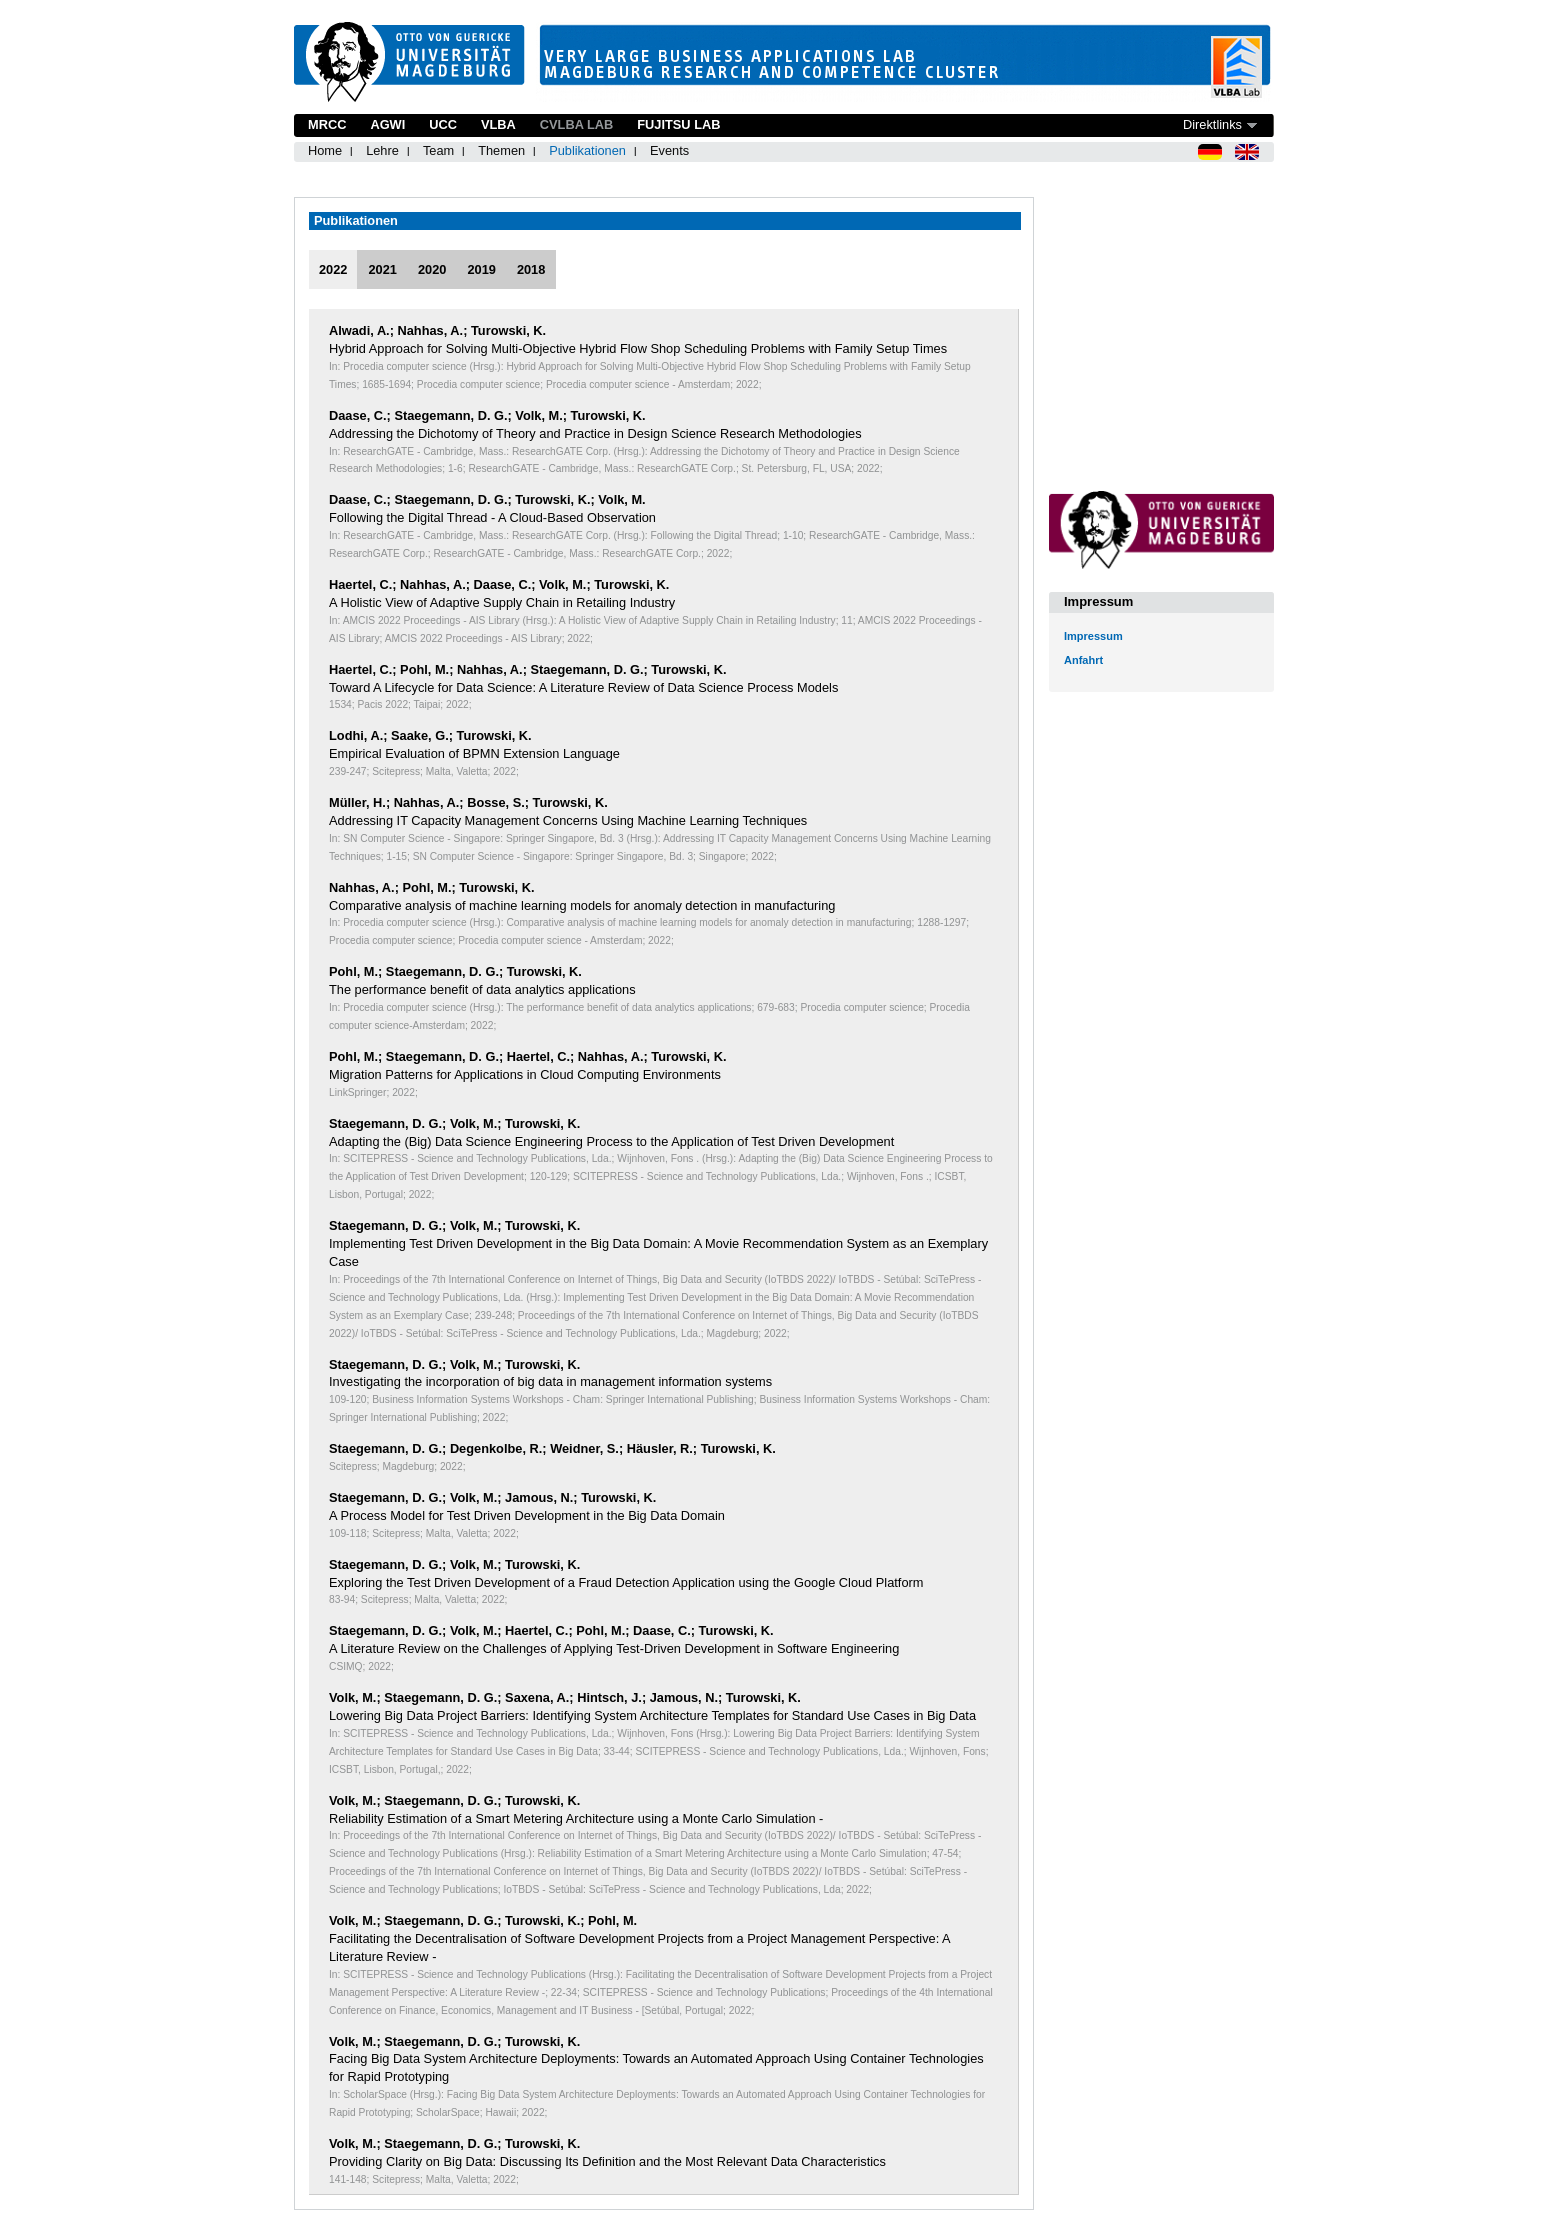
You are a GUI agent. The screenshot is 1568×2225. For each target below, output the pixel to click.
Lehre (382, 150)
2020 (432, 269)
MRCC (327, 124)
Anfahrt (1083, 660)
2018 (531, 269)
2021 (382, 269)
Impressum (1093, 636)
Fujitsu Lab (678, 124)
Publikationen (587, 150)
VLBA (498, 124)
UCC (443, 124)
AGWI (387, 124)
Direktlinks (1212, 124)
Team (438, 150)
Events (669, 150)
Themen (501, 150)
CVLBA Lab (576, 124)
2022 (333, 269)
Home (325, 150)
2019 (481, 269)
